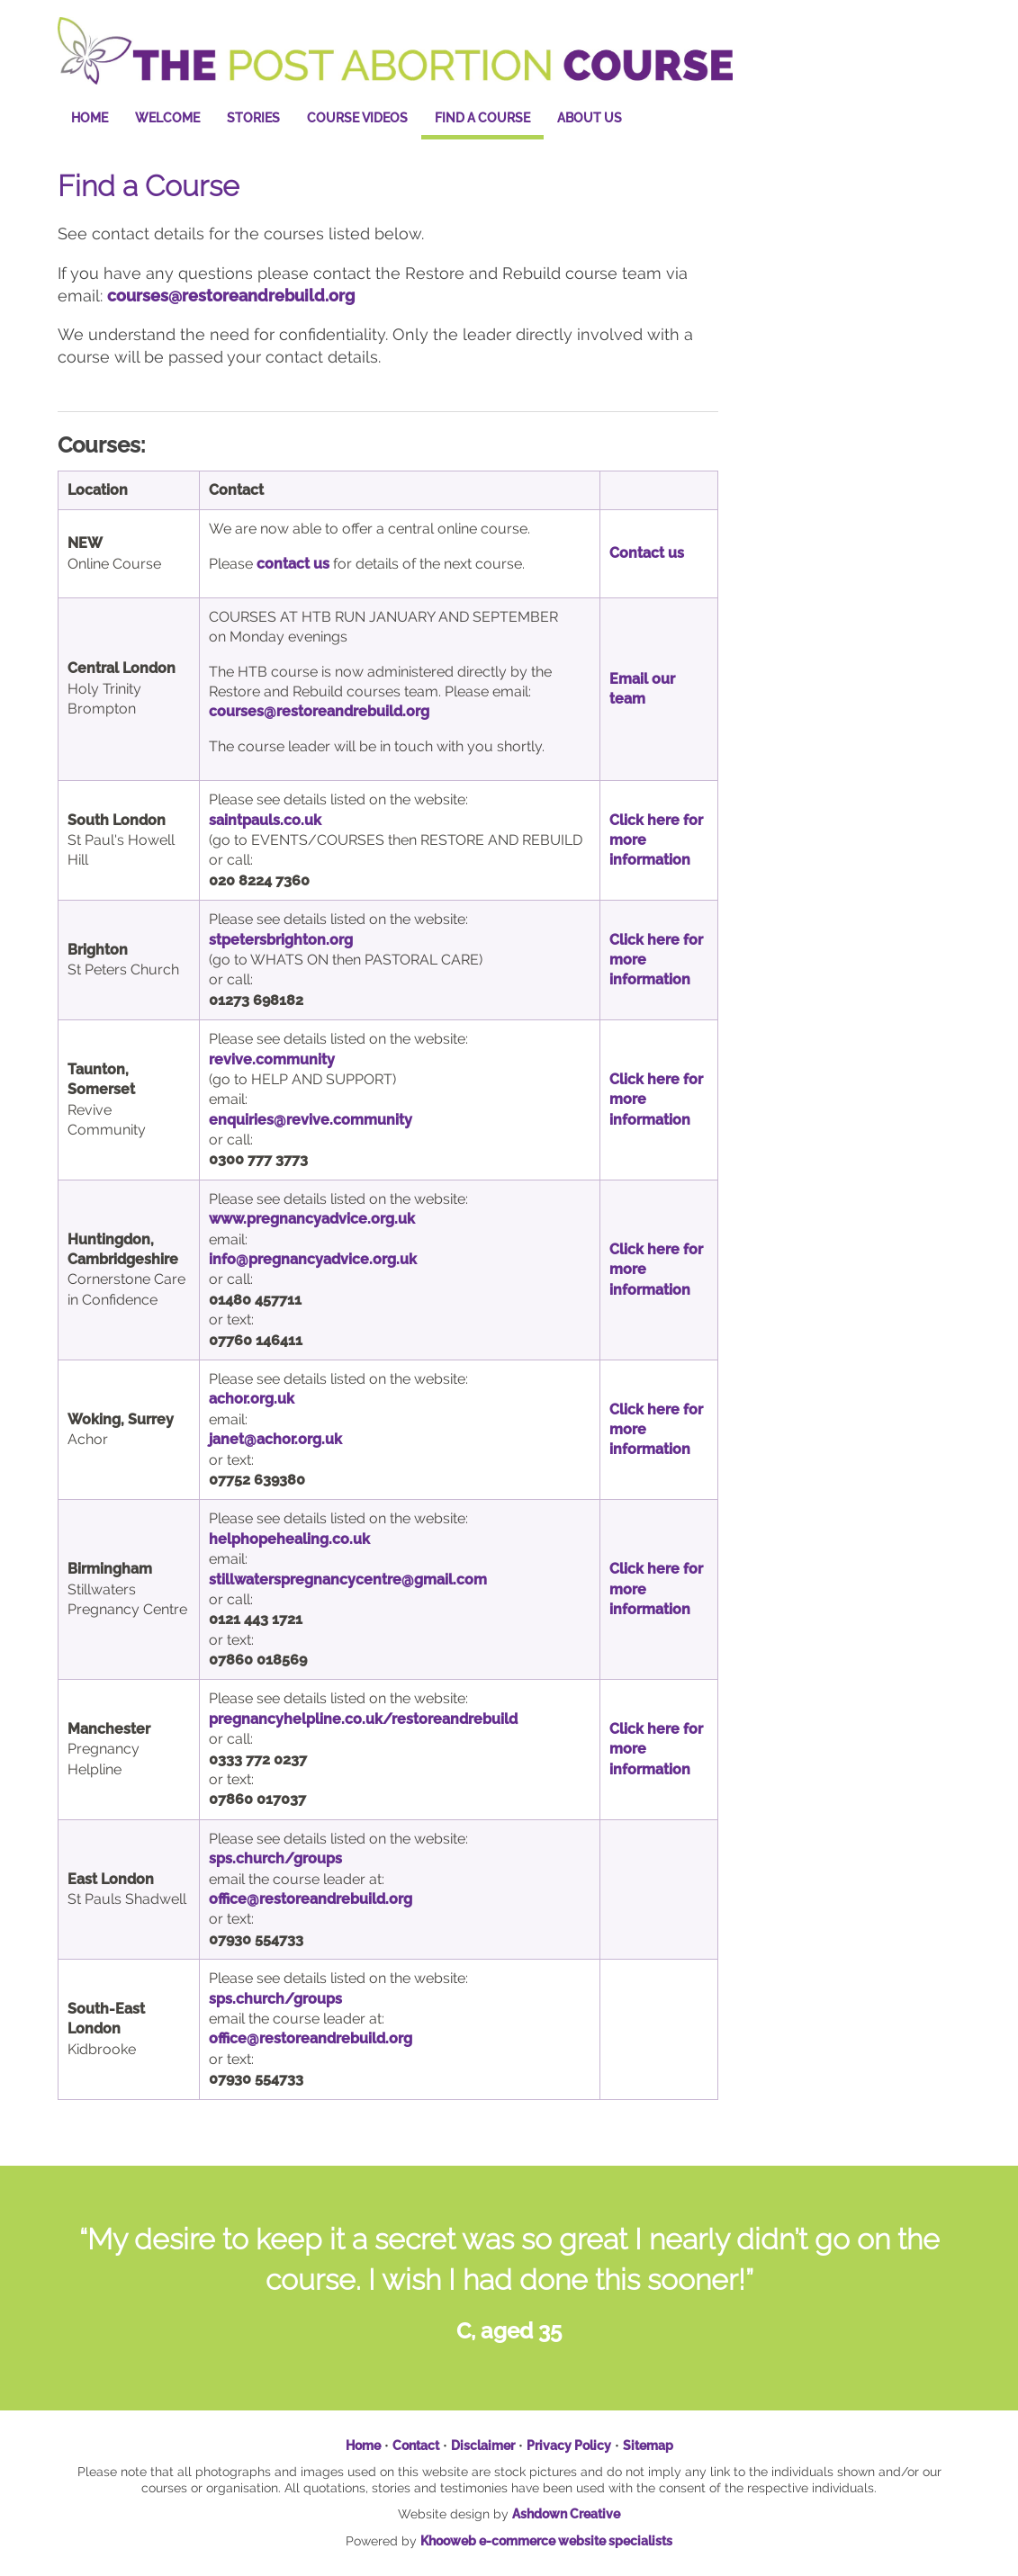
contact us (293, 563)
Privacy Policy (569, 2445)
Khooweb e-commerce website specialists (546, 2541)
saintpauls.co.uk (265, 820)
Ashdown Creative (566, 2514)
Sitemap (648, 2445)
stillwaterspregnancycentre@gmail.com (348, 1579)
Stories (253, 118)
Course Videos (357, 118)
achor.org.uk (251, 1398)
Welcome (167, 118)
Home (89, 118)
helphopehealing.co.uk (289, 1539)
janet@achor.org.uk (275, 1439)
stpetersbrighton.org (281, 939)
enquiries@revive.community (310, 1119)
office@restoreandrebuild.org (310, 2038)
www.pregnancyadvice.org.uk (312, 1218)
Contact (415, 2445)
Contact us (646, 552)
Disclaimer (483, 2445)
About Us (589, 118)
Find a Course (482, 118)
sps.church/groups (275, 1998)
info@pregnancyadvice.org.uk (313, 1259)
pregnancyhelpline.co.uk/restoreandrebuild (363, 1719)
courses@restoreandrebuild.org (231, 295)
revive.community (272, 1059)
